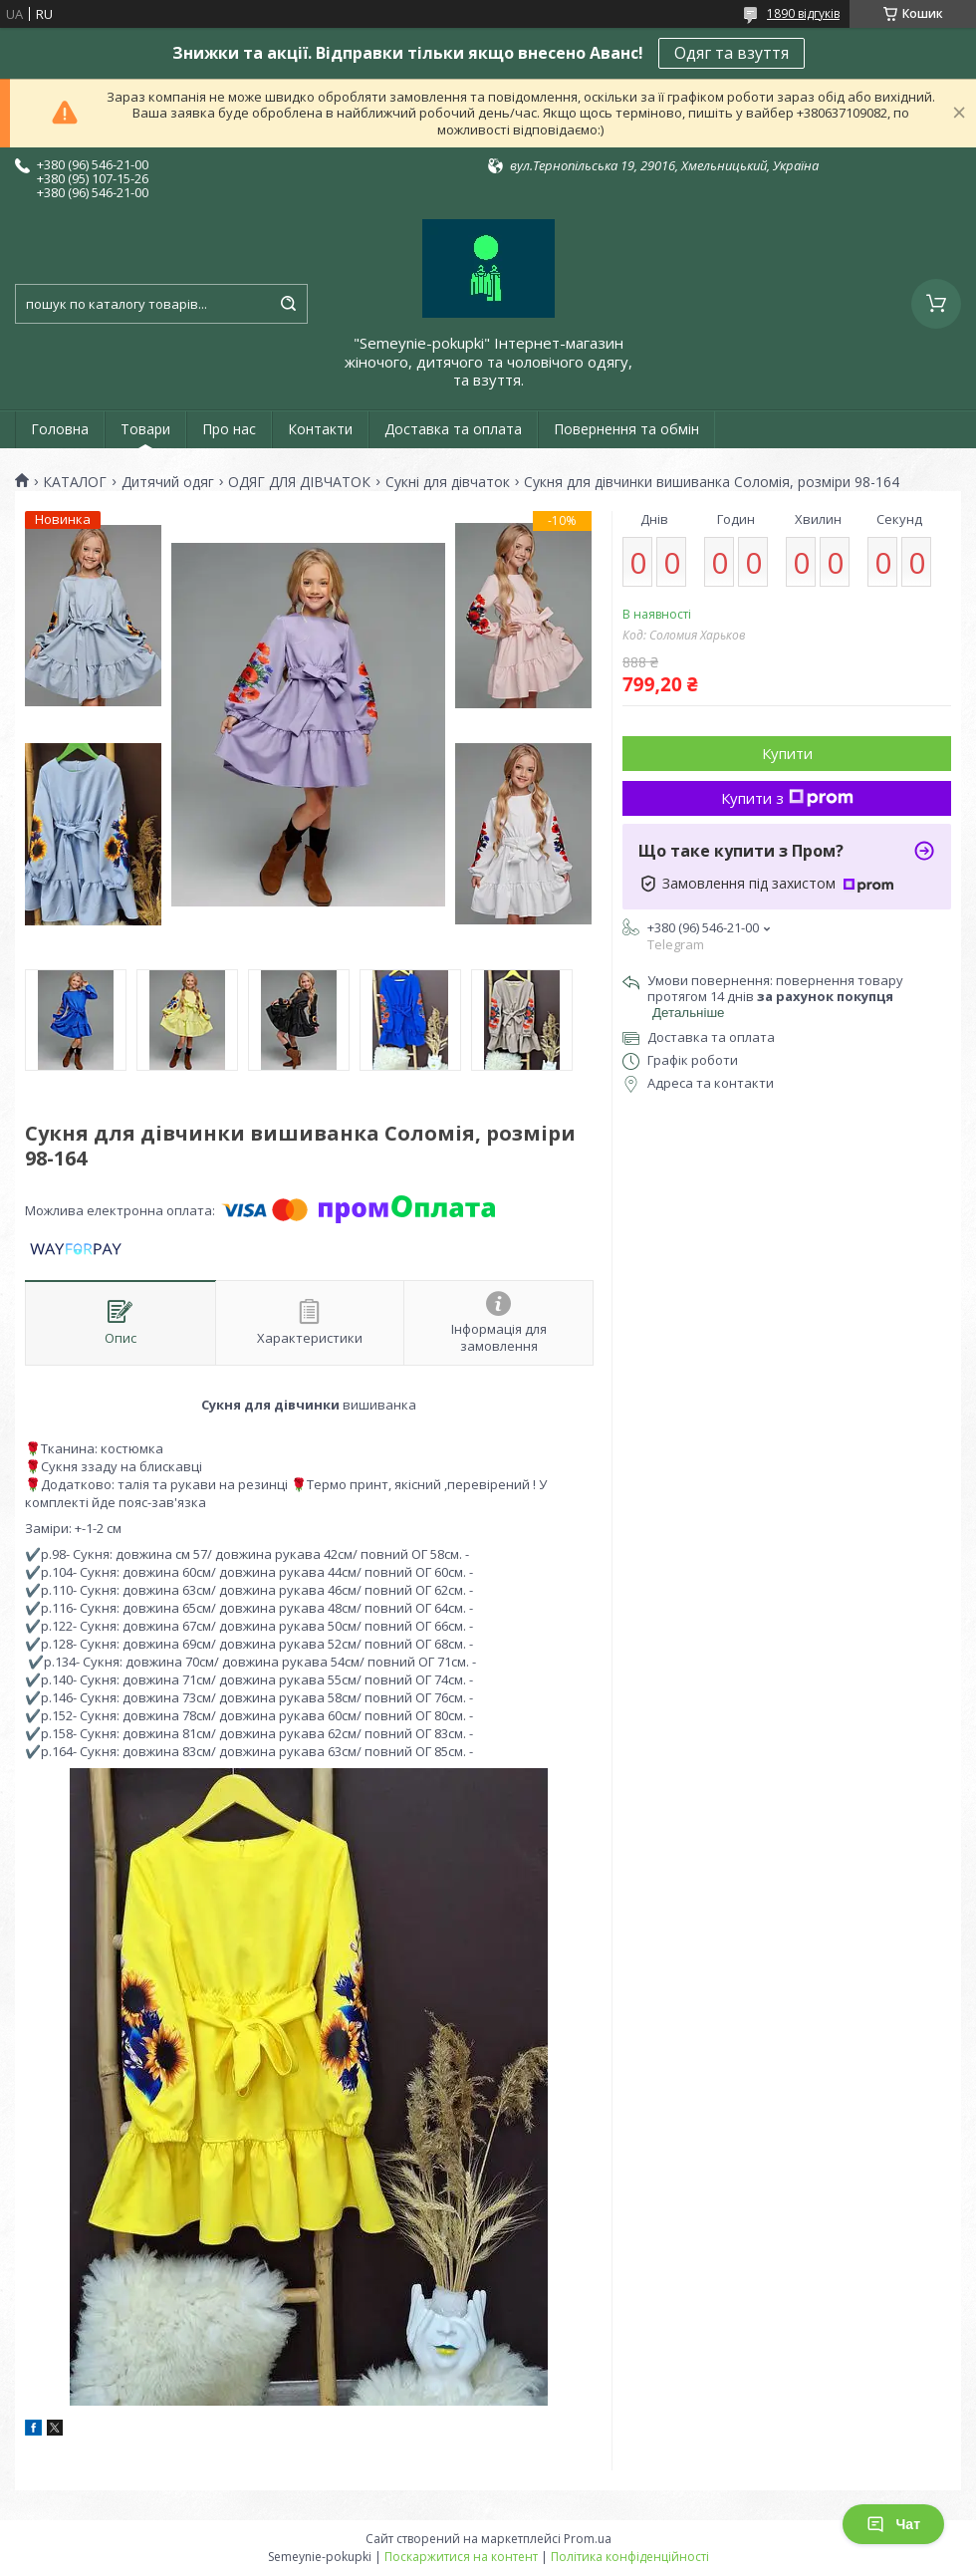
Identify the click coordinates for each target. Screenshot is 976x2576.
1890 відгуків (803, 13)
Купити (787, 753)
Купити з (787, 798)
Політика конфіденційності (630, 2556)
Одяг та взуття (731, 53)
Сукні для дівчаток (447, 482)
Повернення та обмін (626, 428)
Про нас (229, 428)
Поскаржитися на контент (461, 2556)
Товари (145, 428)
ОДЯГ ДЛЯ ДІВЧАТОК (299, 482)
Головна (60, 428)
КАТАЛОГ (75, 482)
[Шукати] (288, 304)
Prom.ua (587, 2538)
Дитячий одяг (168, 482)
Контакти (320, 428)
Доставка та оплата (453, 428)
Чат (893, 2524)
